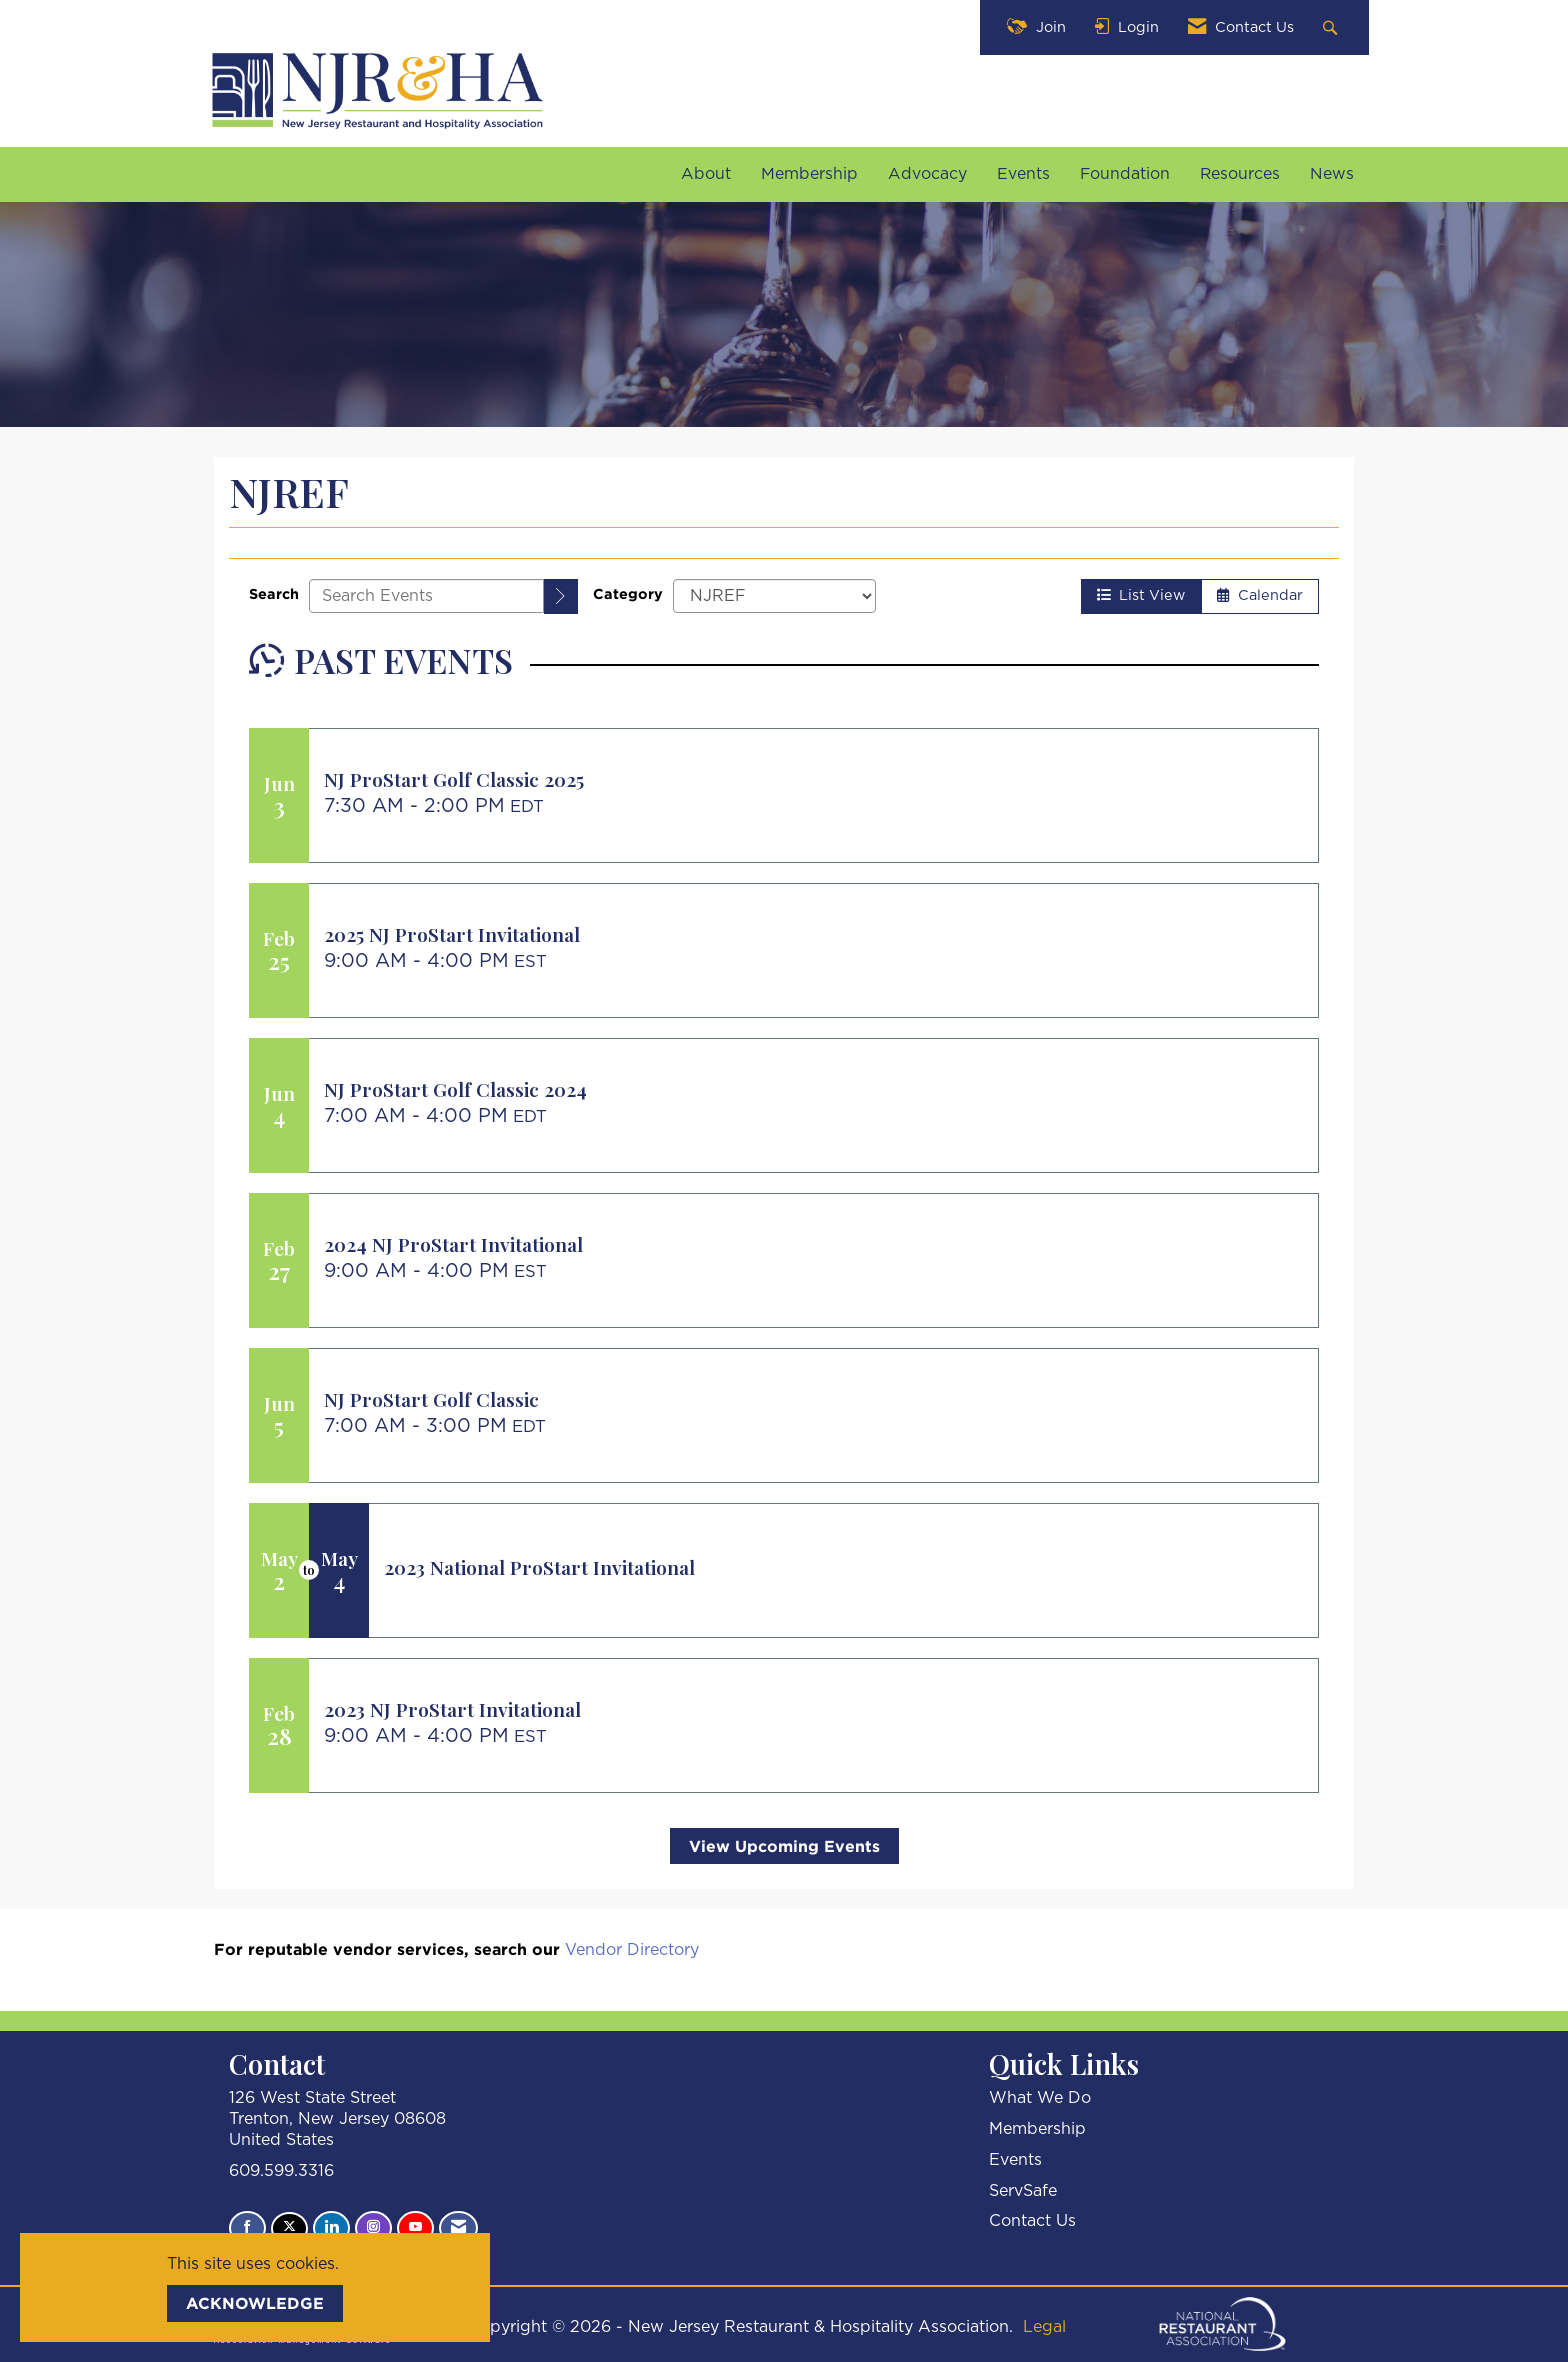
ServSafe (1023, 2191)
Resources (1240, 174)
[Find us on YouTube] (415, 2228)
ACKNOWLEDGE (255, 2303)
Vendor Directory (632, 1950)
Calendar (1260, 595)
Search (274, 593)
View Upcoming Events (784, 1846)
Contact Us (1032, 2221)
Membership (809, 174)
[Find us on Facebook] (247, 2228)
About (706, 174)
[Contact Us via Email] (458, 2228)
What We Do (1040, 2098)
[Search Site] (1332, 27)
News (1332, 174)
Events (1023, 174)
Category (628, 593)
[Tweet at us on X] (289, 2228)
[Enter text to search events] (426, 596)
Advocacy (927, 174)
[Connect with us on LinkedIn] (331, 2228)
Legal (1044, 2327)
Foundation (1125, 174)
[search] (561, 596)
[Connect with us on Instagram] (373, 2228)
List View (1141, 595)
